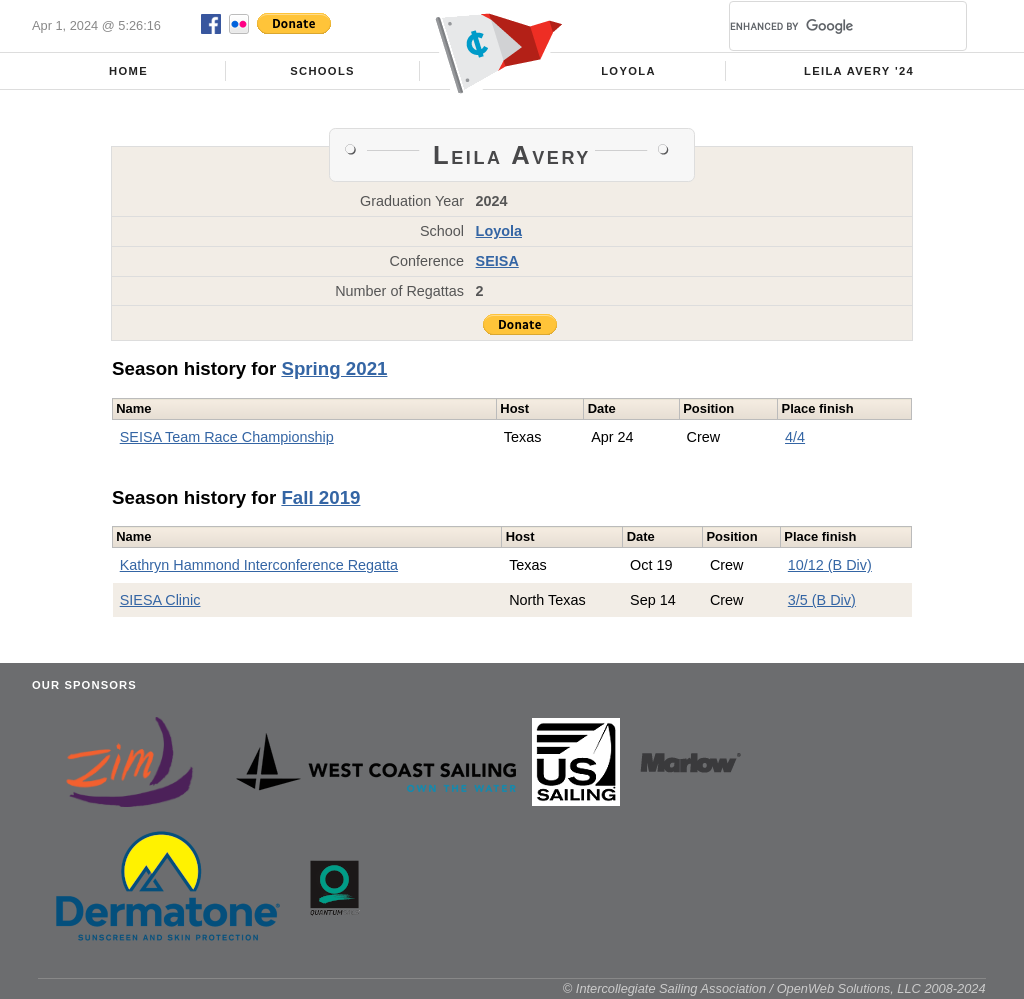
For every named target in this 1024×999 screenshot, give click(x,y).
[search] (824, 26)
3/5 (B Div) (822, 600)
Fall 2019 (320, 497)
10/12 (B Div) (830, 565)
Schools (322, 71)
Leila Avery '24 (859, 71)
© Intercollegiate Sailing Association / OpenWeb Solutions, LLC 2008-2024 (774, 988)
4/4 (795, 437)
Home (128, 71)
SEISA (497, 261)
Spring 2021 (334, 368)
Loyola (628, 71)
